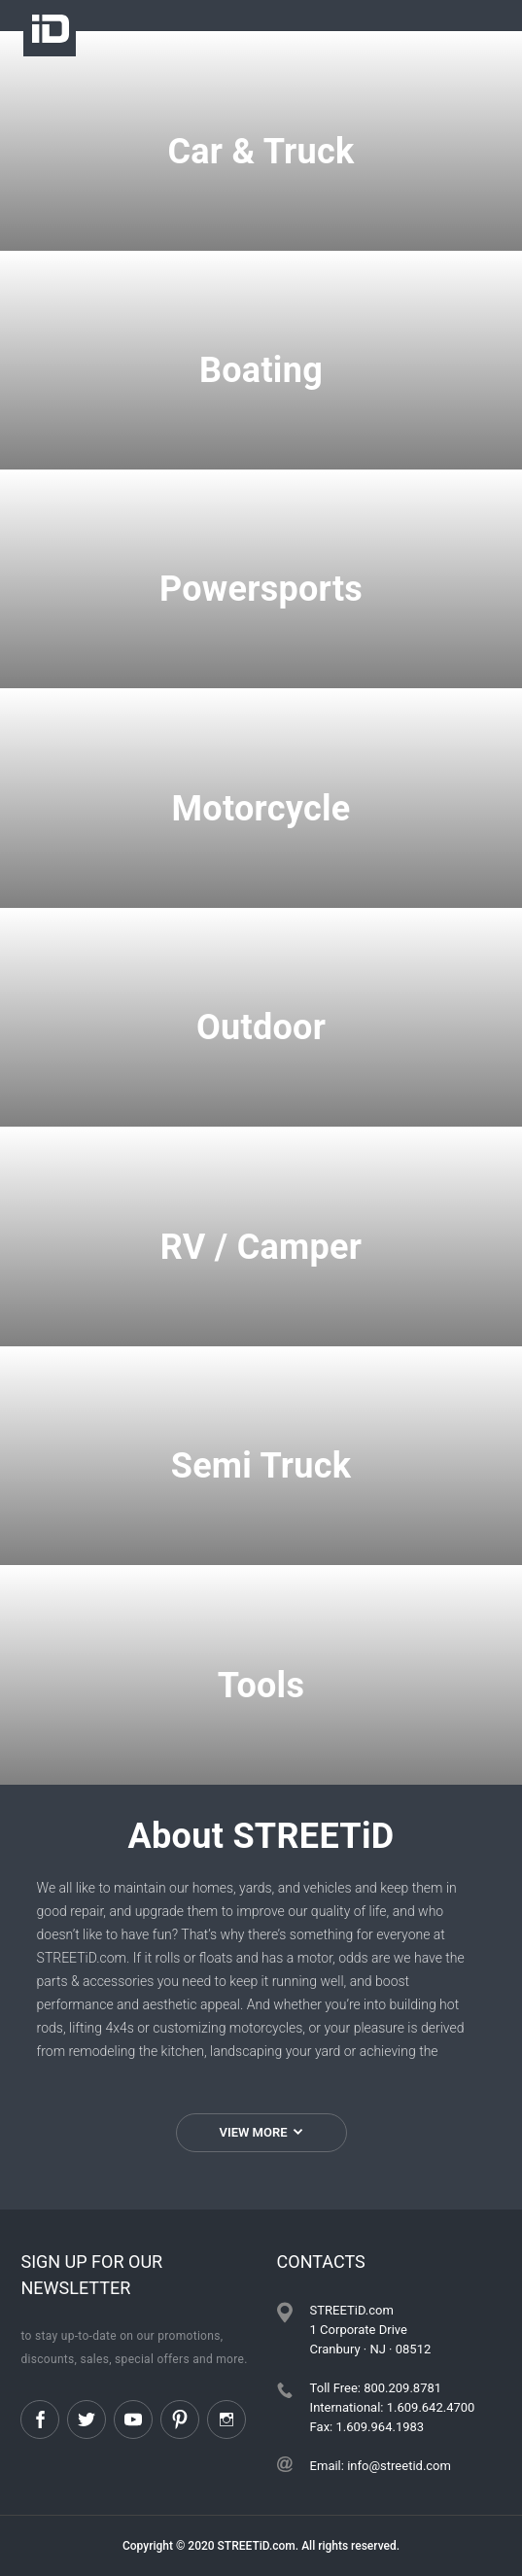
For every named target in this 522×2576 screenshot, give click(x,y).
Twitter (86, 2419)
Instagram (226, 2419)
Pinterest (179, 2419)
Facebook (39, 2419)
